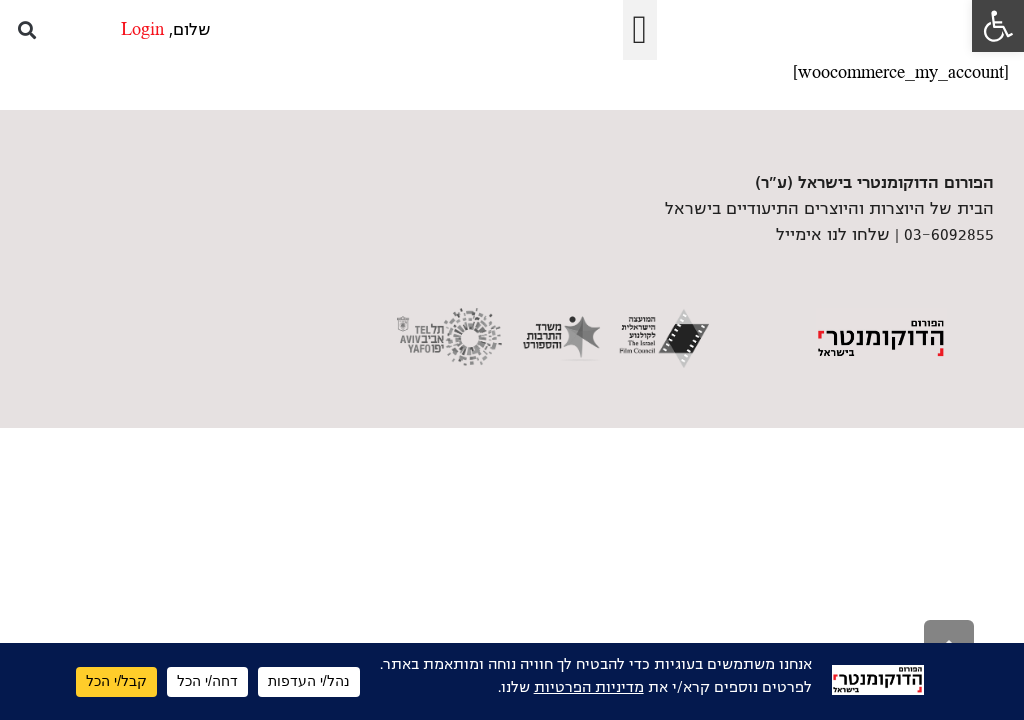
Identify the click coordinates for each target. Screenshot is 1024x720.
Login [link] (142, 30)
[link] (998, 26)
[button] (640, 30)
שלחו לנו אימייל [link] (833, 235)
